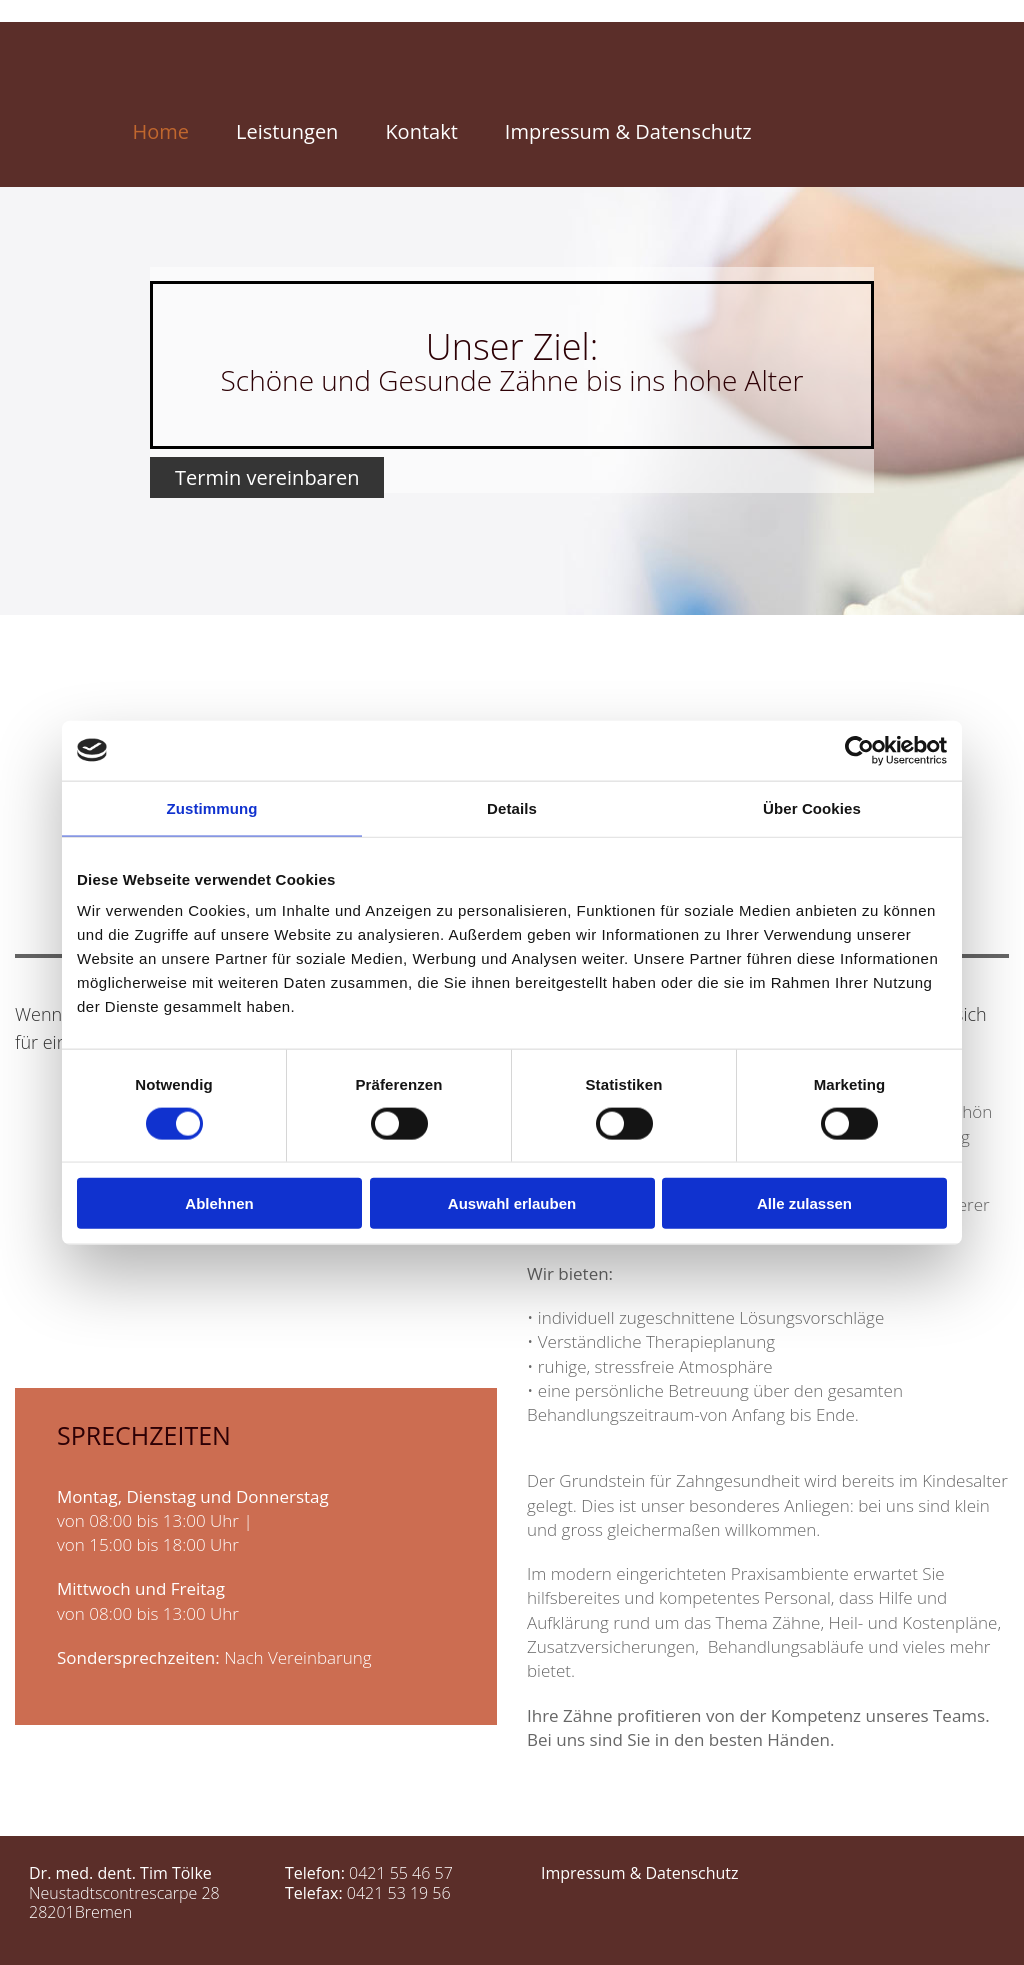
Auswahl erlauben (512, 1203)
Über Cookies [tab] (812, 807)
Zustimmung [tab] (212, 807)
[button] (267, 477)
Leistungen (287, 131)
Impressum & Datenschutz (628, 131)
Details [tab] (512, 807)
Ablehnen (219, 1203)
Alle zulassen (804, 1203)
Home (161, 131)
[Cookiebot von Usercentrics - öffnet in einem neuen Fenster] (859, 750)
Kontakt (421, 131)
